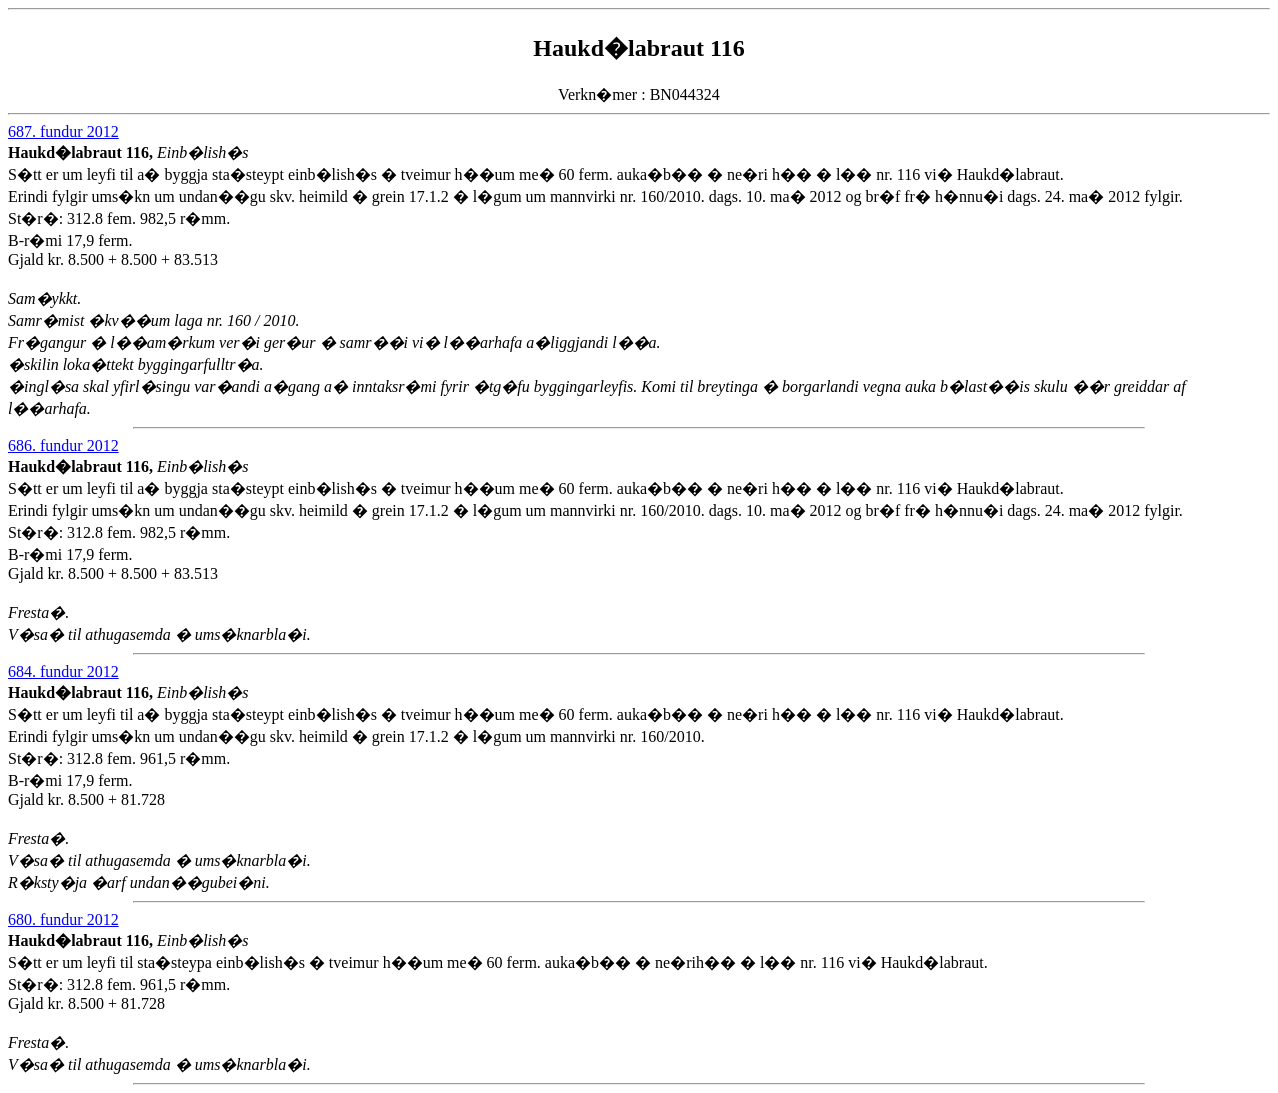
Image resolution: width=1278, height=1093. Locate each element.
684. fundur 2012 (63, 671)
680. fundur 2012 (63, 919)
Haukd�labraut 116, (82, 152)
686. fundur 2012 (63, 445)
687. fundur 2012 (63, 131)
